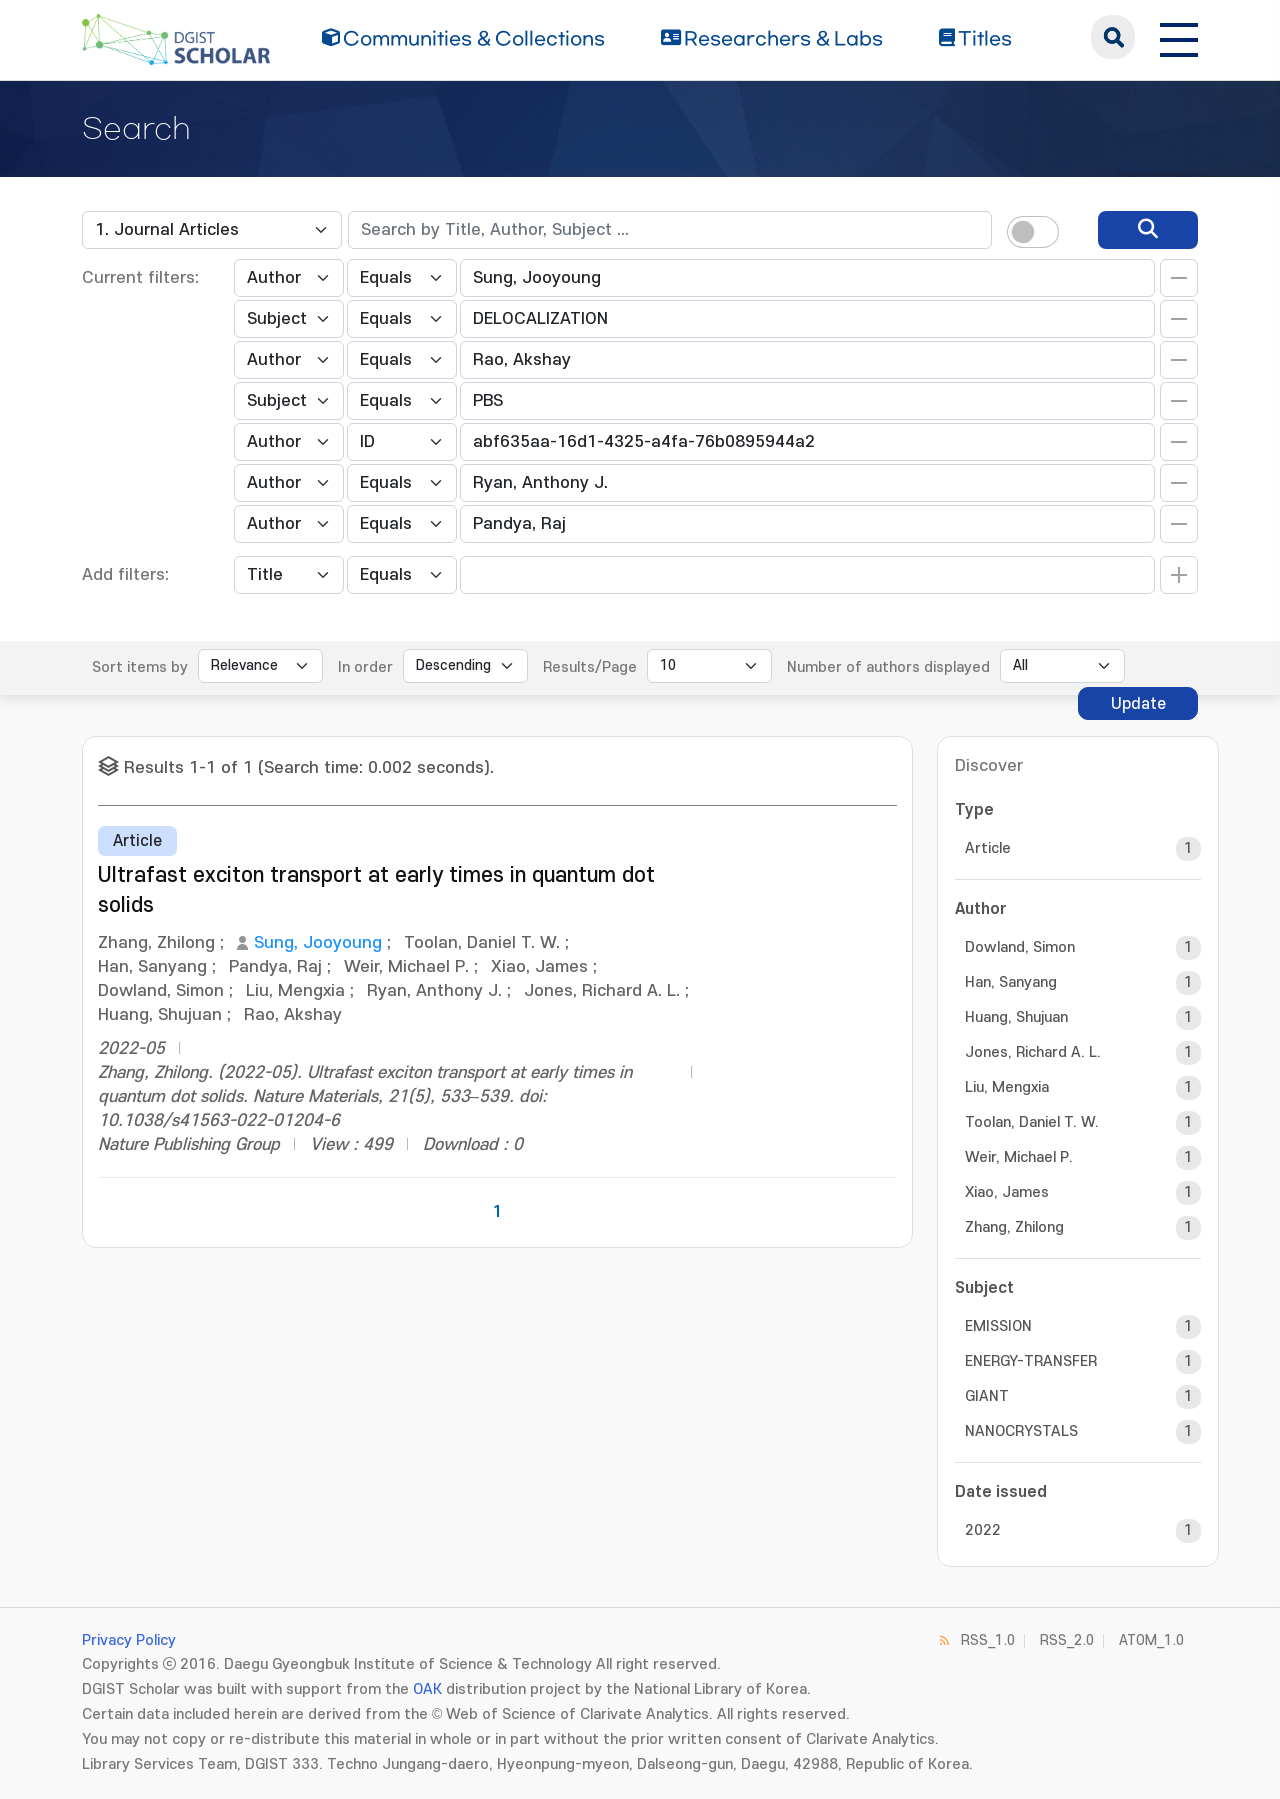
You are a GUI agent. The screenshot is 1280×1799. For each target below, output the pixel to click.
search (1113, 37)
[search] (1148, 230)
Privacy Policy (129, 1640)
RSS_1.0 (988, 1640)
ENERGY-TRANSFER (1031, 1361)
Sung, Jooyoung (318, 943)
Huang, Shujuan (1016, 1017)
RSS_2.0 (1067, 1640)
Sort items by (140, 667)
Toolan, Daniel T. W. (1032, 1122)
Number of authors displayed (888, 667)
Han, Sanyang (1011, 982)
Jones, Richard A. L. (1033, 1052)
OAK (427, 1689)
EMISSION (998, 1326)
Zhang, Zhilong (1014, 1227)
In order (365, 667)
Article (988, 848)
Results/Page (590, 667)
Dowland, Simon (1020, 947)
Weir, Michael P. (1019, 1157)
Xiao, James (1007, 1192)
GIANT (987, 1396)
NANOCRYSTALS (1021, 1431)
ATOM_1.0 (1151, 1640)
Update (1138, 704)
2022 (983, 1530)
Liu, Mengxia (1007, 1087)
